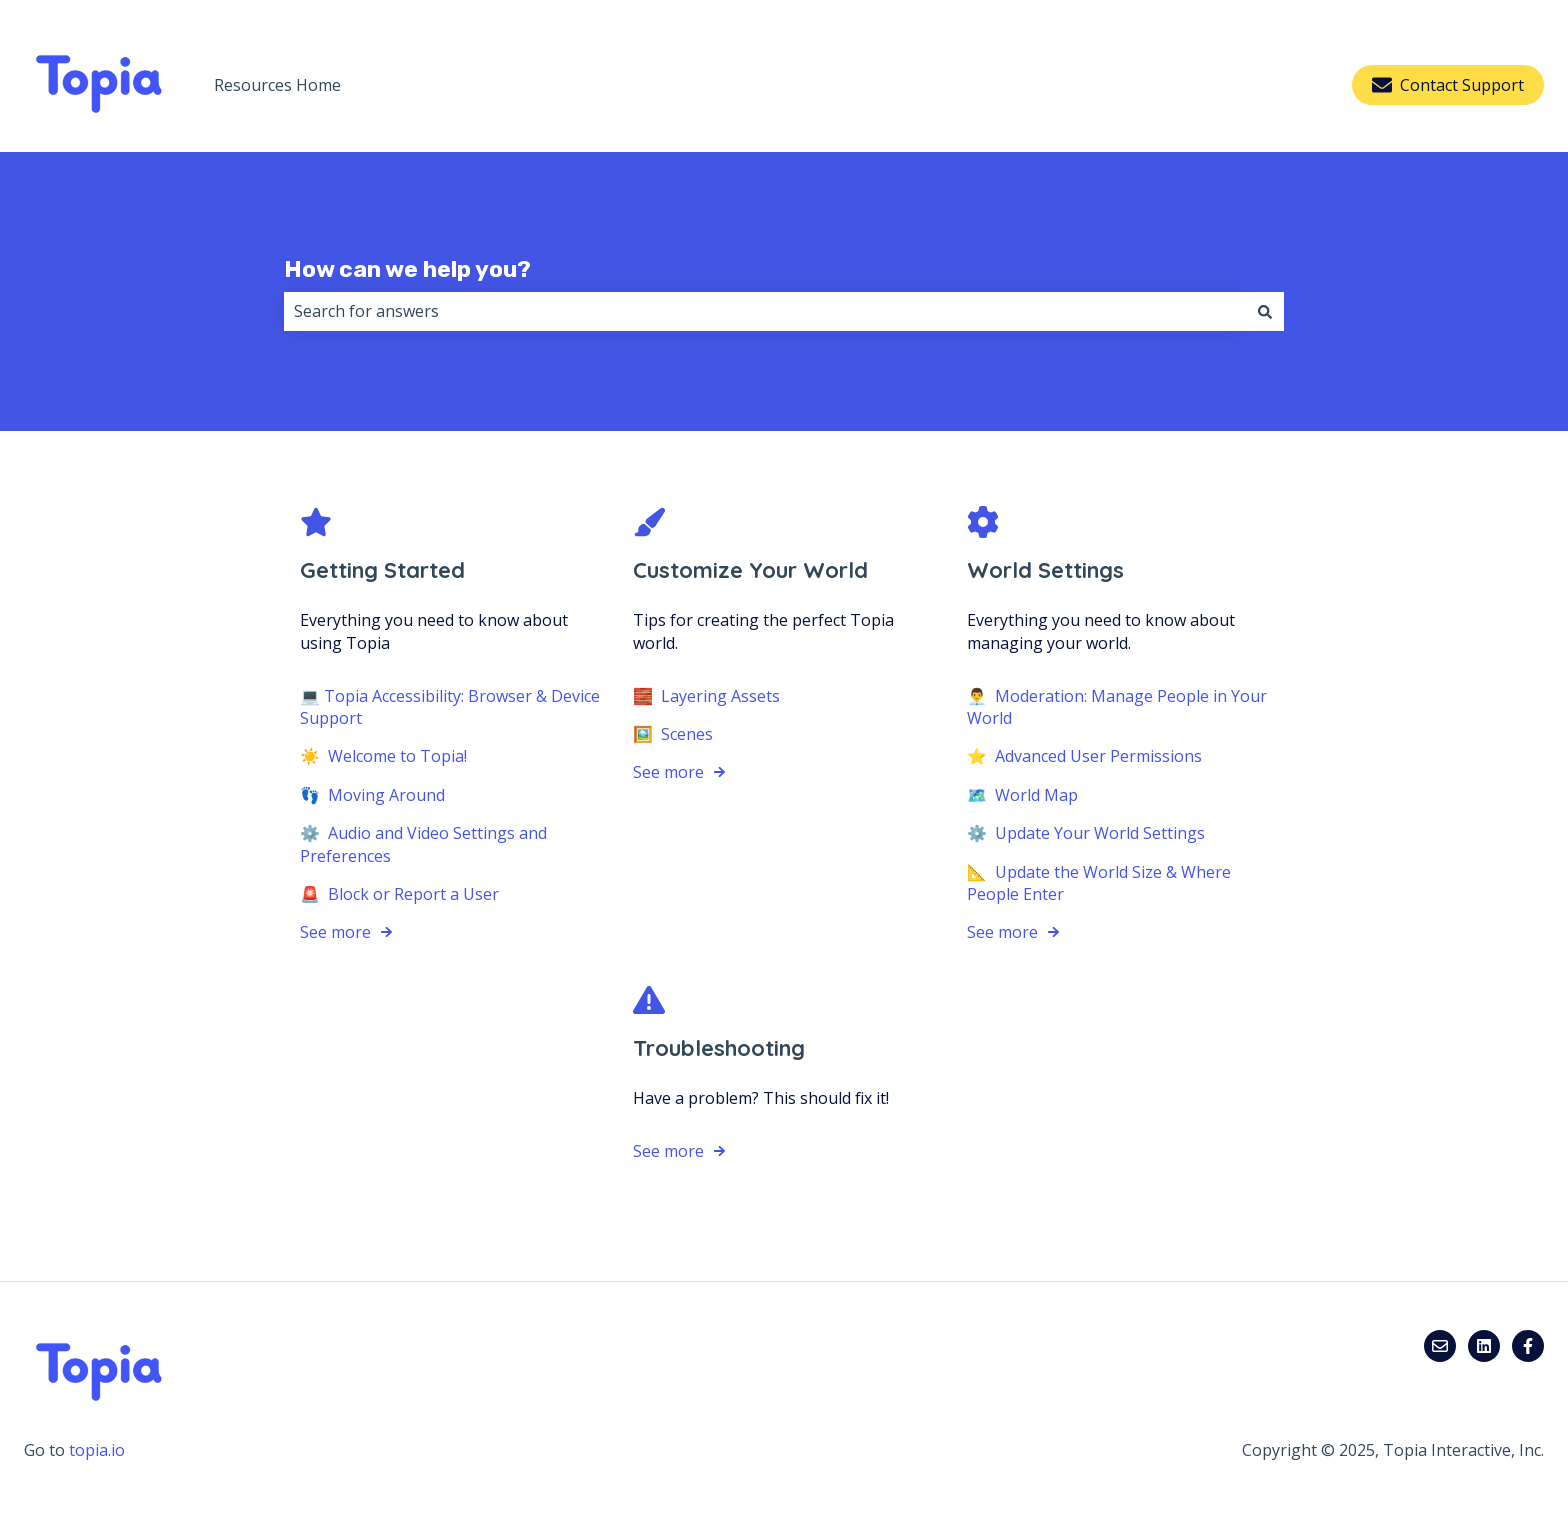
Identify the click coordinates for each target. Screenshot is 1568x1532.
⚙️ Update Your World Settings (1086, 833)
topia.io (97, 1450)
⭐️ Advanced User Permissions (1084, 756)
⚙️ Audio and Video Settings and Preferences (423, 844)
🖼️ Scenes (673, 734)
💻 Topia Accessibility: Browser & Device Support (450, 706)
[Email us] (1440, 1346)
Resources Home (277, 85)
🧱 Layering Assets (706, 695)
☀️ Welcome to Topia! (383, 756)
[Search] (1265, 311)
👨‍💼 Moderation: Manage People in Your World (1117, 706)
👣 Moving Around (372, 795)
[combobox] (765, 311)
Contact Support (1448, 85)
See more (335, 932)
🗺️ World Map (1022, 795)
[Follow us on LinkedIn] (1484, 1346)
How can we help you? (407, 269)
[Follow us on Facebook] (1528, 1346)
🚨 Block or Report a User (399, 894)
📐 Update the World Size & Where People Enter (1099, 882)
